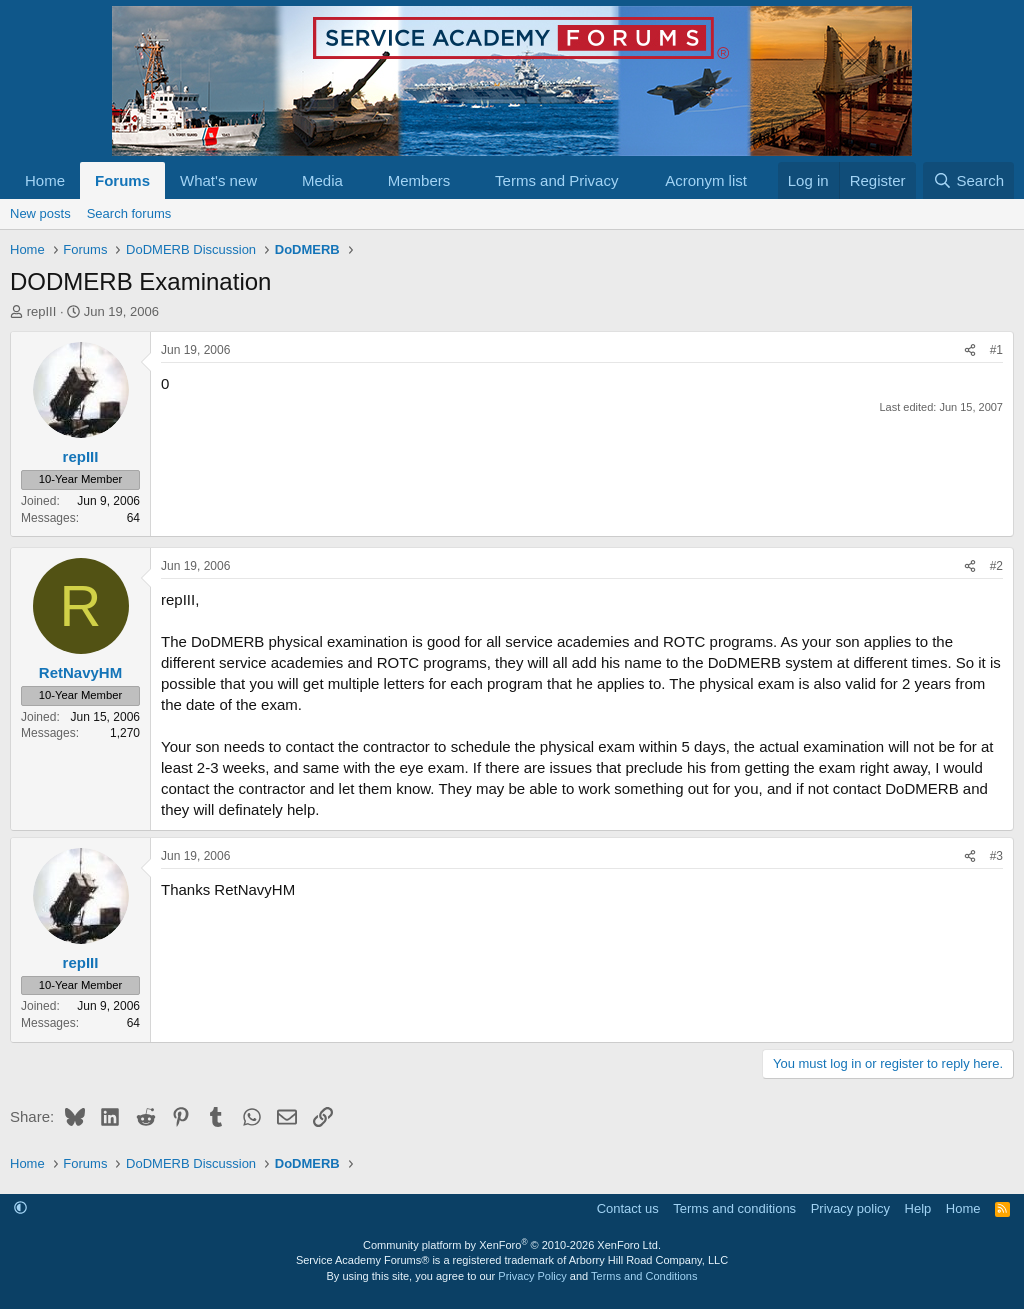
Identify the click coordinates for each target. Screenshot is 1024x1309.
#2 (996, 566)
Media (322, 180)
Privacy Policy (532, 1276)
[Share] (970, 350)
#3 (996, 856)
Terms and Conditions (644, 1276)
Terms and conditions (734, 1208)
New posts (40, 213)
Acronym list (706, 180)
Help (918, 1208)
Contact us (628, 1208)
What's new (218, 180)
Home (45, 180)
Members (419, 180)
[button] (273, 180)
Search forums (129, 213)
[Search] (968, 180)
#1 (996, 350)
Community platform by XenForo (512, 1245)
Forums (122, 180)
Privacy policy (850, 1208)
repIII (42, 311)
